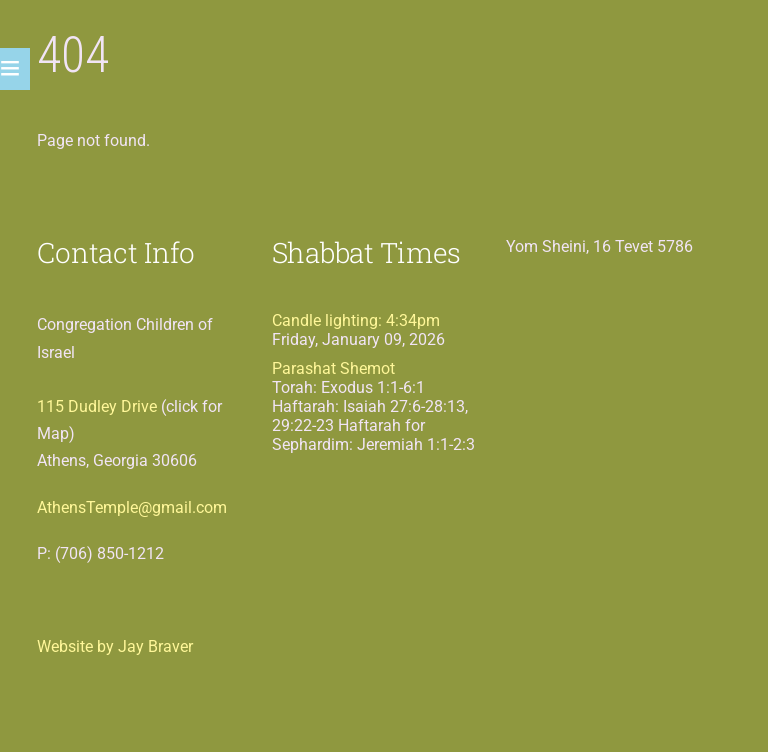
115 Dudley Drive (97, 406)
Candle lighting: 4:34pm (356, 320)
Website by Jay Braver (115, 646)
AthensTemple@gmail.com (132, 507)
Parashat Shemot (333, 368)
